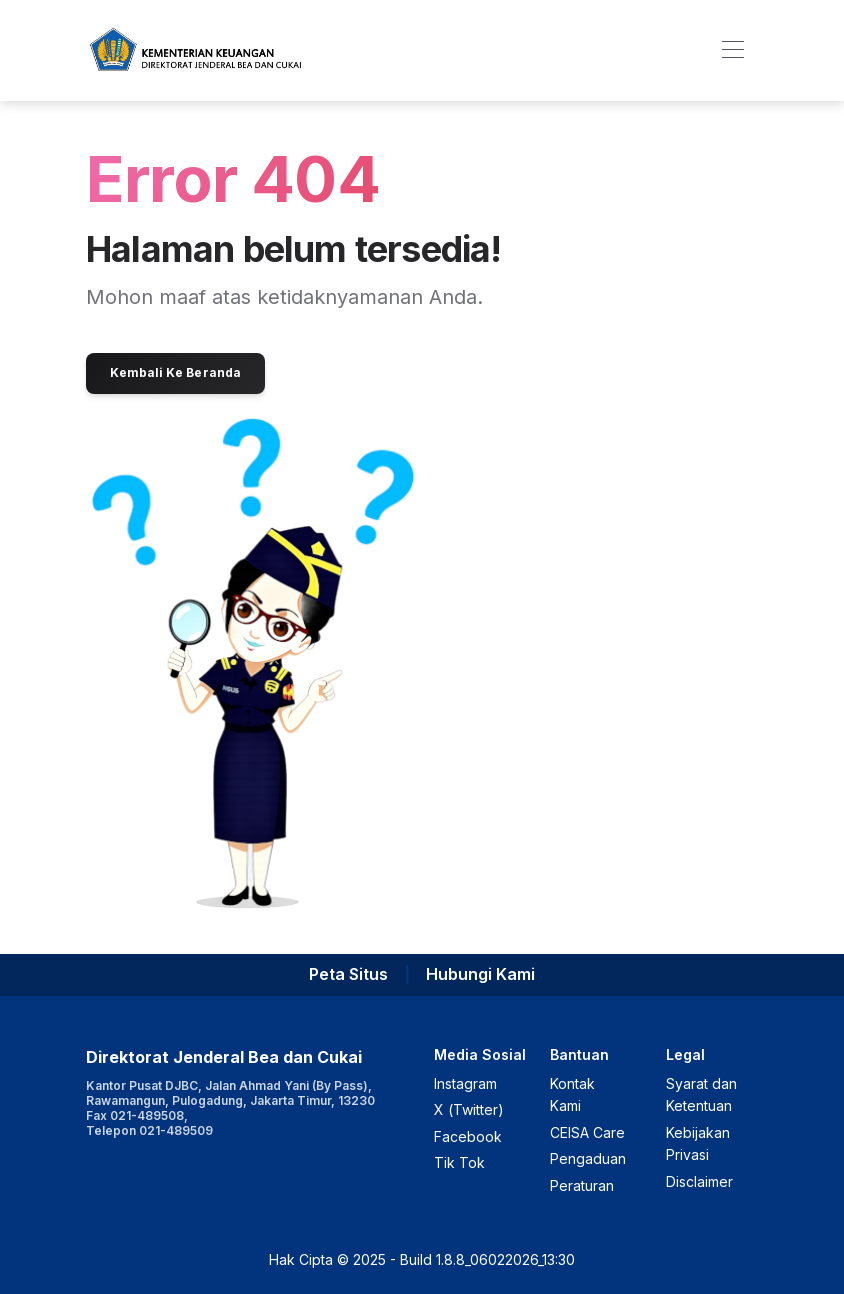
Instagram (465, 1083)
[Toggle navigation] (732, 50)
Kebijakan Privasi (698, 1143)
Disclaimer (699, 1181)
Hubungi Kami (480, 974)
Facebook (468, 1136)
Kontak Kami (572, 1094)
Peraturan (582, 1185)
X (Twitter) (469, 1109)
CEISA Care (587, 1132)
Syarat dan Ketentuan (701, 1094)
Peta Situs (348, 974)
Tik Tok (459, 1162)
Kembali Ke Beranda (175, 372)
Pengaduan (588, 1158)
